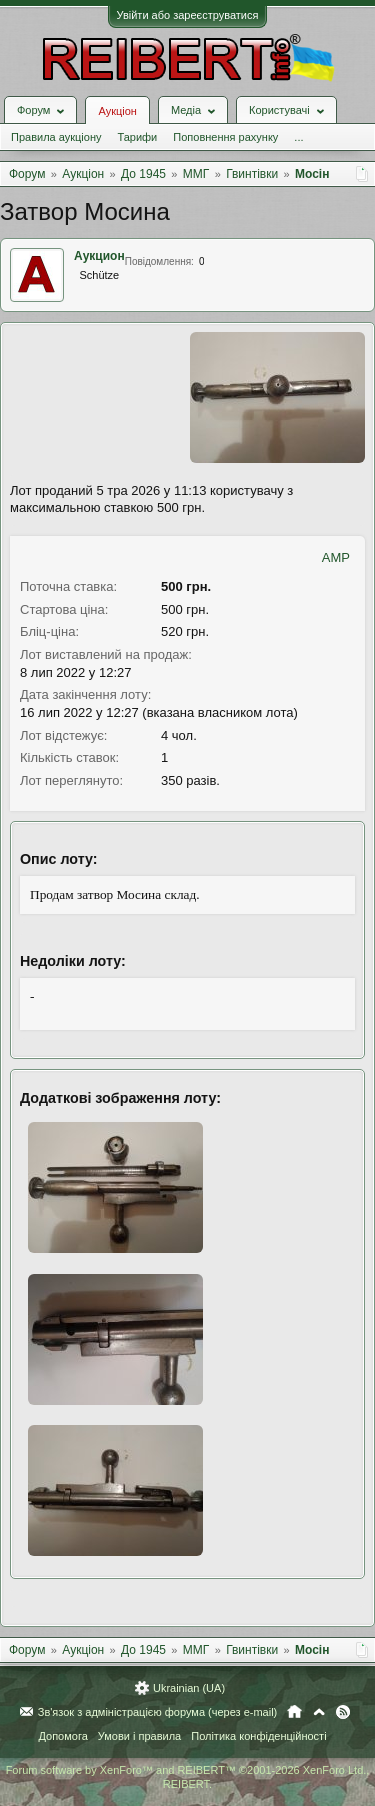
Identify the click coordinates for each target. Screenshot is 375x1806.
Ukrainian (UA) (189, 1688)
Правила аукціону (56, 137)
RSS (343, 1712)
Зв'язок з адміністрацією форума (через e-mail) (158, 1712)
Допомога (62, 1736)
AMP (336, 557)
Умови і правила (139, 1736)
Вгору (319, 1712)
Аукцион (99, 256)
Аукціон (117, 111)
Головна (294, 1712)
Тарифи (137, 137)
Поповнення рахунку (225, 137)
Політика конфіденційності (258, 1736)
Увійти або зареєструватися (188, 15)
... (298, 137)
